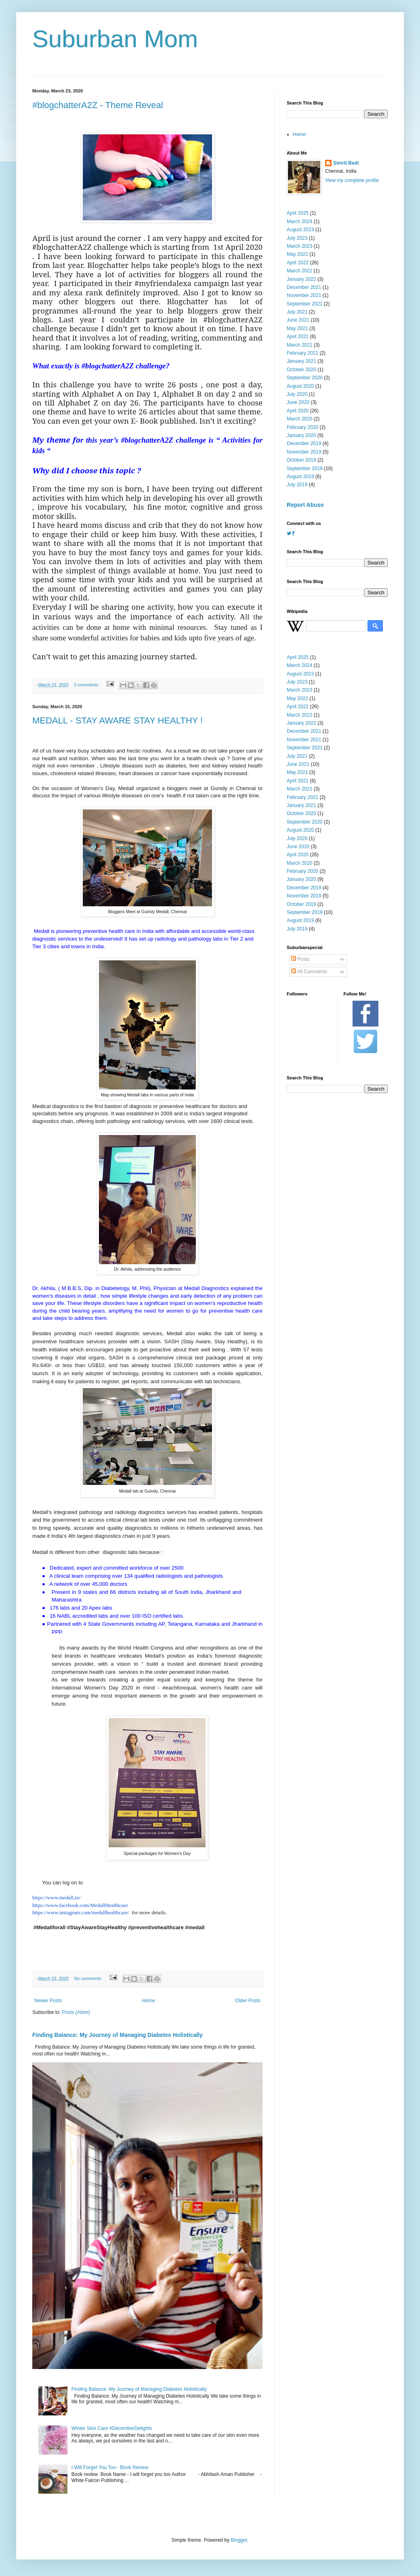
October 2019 (301, 460)
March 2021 (299, 345)
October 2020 (301, 369)
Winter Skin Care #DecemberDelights (111, 2428)
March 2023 (299, 246)
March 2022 (299, 271)
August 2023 (300, 229)
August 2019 (300, 476)
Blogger (239, 2540)
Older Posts (247, 2000)
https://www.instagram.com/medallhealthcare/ (80, 1912)
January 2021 (301, 361)
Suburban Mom (115, 38)
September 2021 (305, 304)
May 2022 (297, 254)
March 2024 (299, 221)
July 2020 (297, 394)
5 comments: (87, 684)
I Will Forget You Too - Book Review (110, 2467)
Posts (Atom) (76, 2012)
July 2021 (297, 312)
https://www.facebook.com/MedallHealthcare (80, 1905)
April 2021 (298, 336)
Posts (300, 959)
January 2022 (301, 279)
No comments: (88, 1978)
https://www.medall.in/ (56, 1897)
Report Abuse (305, 505)
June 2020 (298, 402)
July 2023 (297, 238)
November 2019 (304, 452)
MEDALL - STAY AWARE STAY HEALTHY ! (117, 720)
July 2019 (297, 484)
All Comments (309, 971)
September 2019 (305, 468)
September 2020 (305, 378)
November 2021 (304, 295)
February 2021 (302, 353)
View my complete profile (352, 180)
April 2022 (298, 263)
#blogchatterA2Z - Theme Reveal (97, 105)
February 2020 (302, 427)
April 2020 (298, 411)
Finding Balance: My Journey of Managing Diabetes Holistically (117, 2035)
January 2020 (301, 435)
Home (148, 2000)
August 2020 (300, 386)
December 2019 (304, 443)
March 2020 (299, 419)
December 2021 (304, 287)
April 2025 (298, 213)
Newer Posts (48, 2000)
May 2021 (297, 328)
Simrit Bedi (346, 163)
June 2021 (298, 320)
